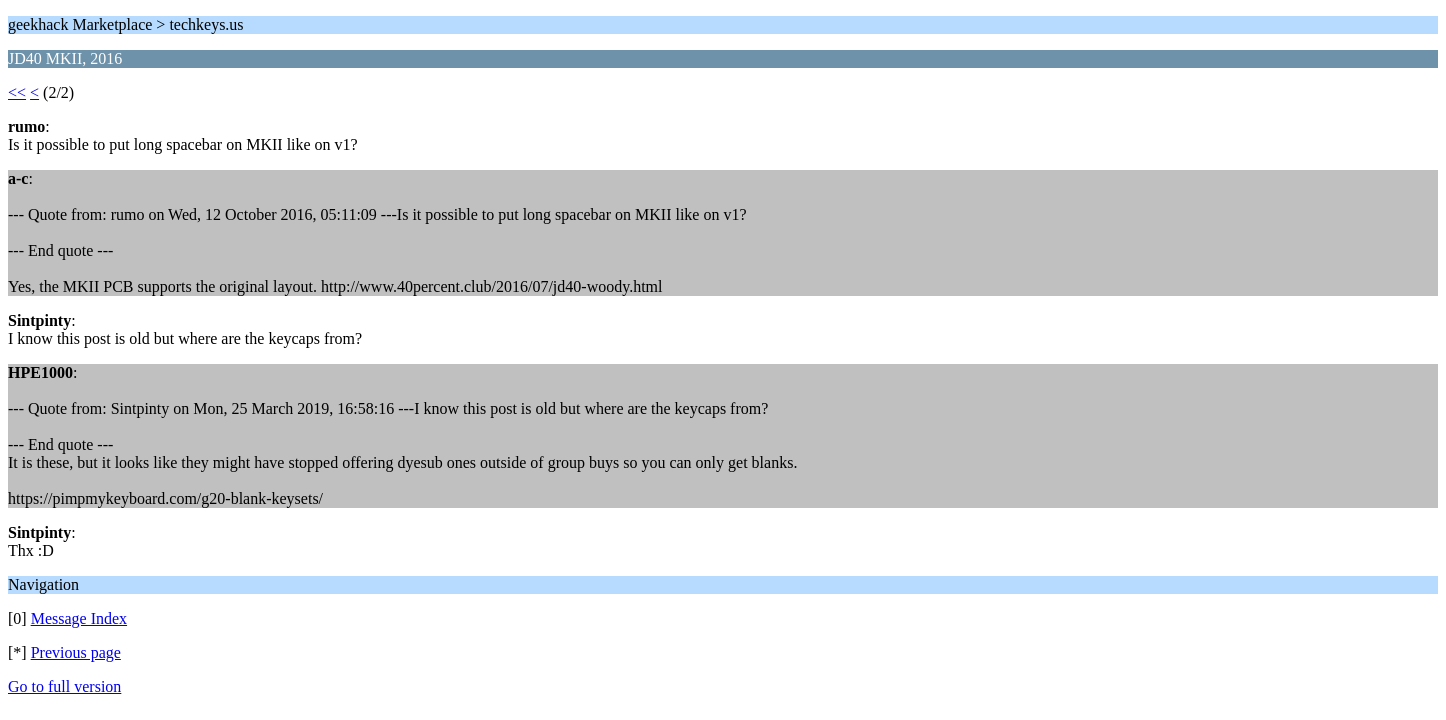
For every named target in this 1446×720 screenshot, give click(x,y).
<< (17, 92)
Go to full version (64, 686)
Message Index (79, 618)
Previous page (76, 652)
